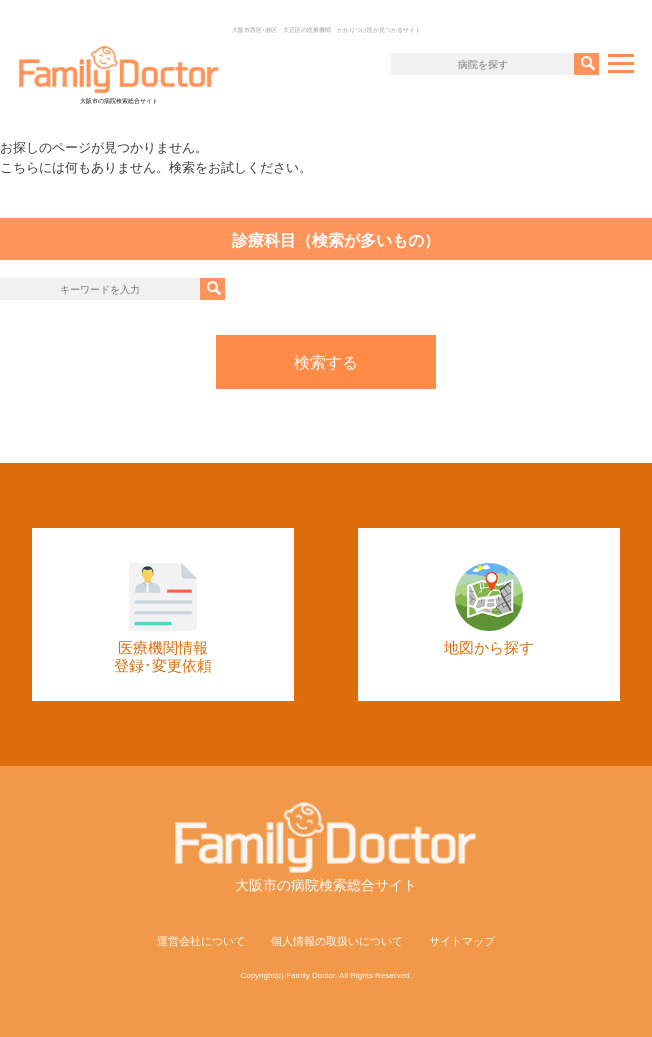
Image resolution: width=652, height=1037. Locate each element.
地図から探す (489, 609)
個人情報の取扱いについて (337, 941)
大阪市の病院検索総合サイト (119, 74)
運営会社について (201, 941)
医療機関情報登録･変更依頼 (163, 618)
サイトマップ (462, 941)
